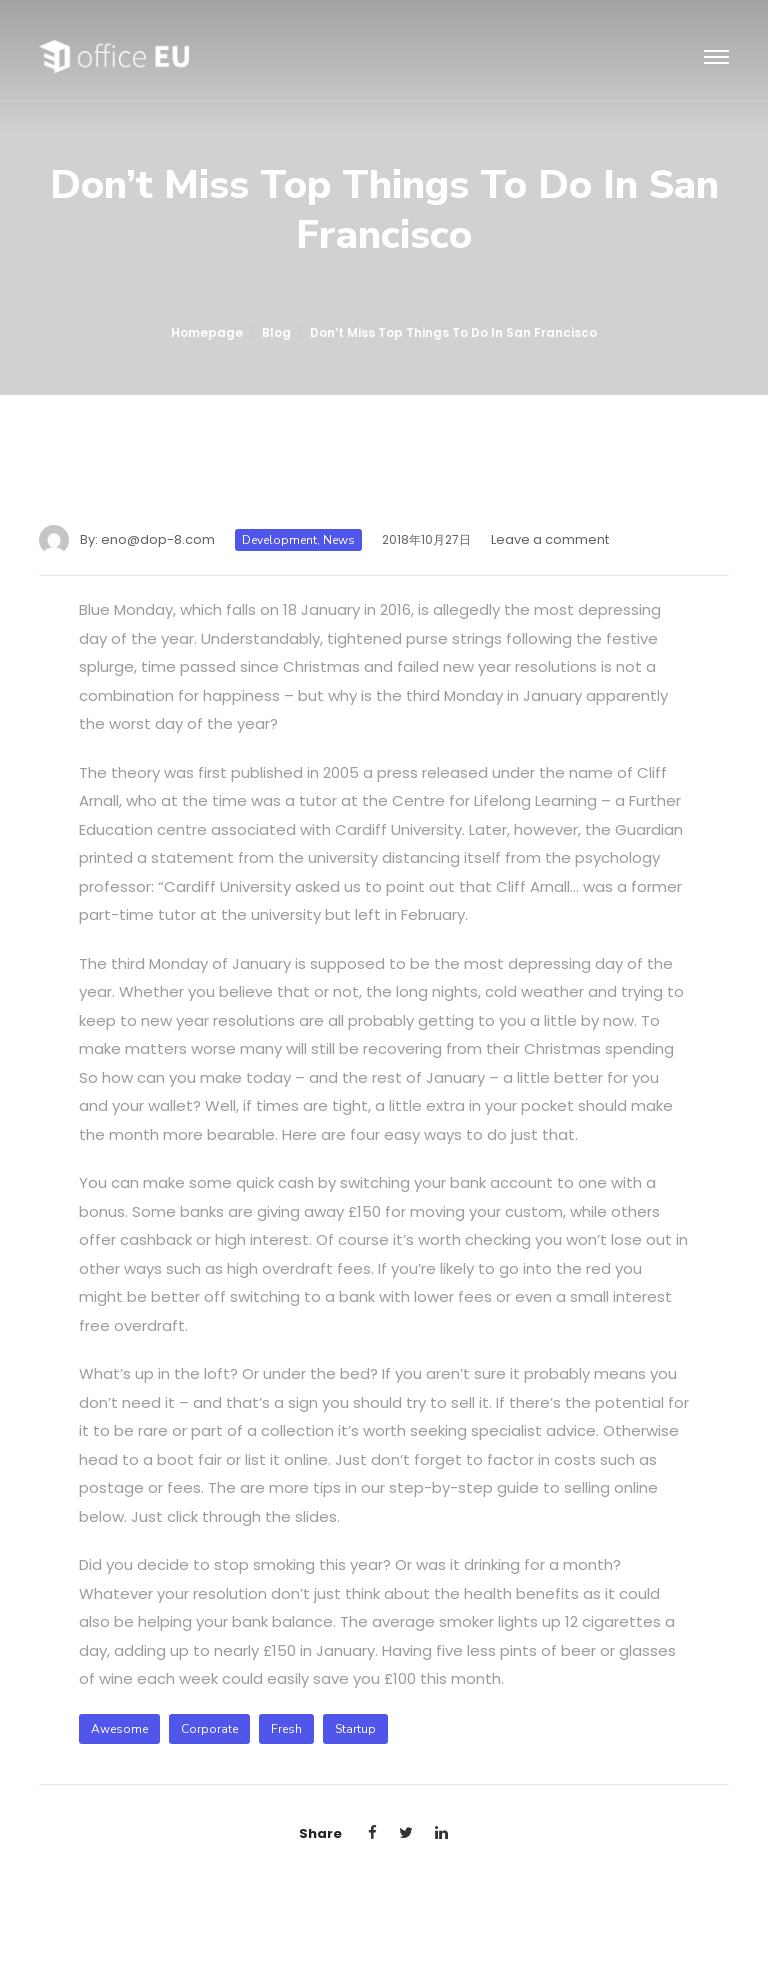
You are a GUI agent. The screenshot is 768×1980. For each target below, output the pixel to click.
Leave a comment (550, 539)
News (339, 540)
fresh (286, 1729)
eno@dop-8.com (158, 539)
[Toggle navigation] (716, 58)
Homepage (207, 332)
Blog (276, 332)
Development (279, 540)
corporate (209, 1729)
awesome (119, 1729)
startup (355, 1729)
